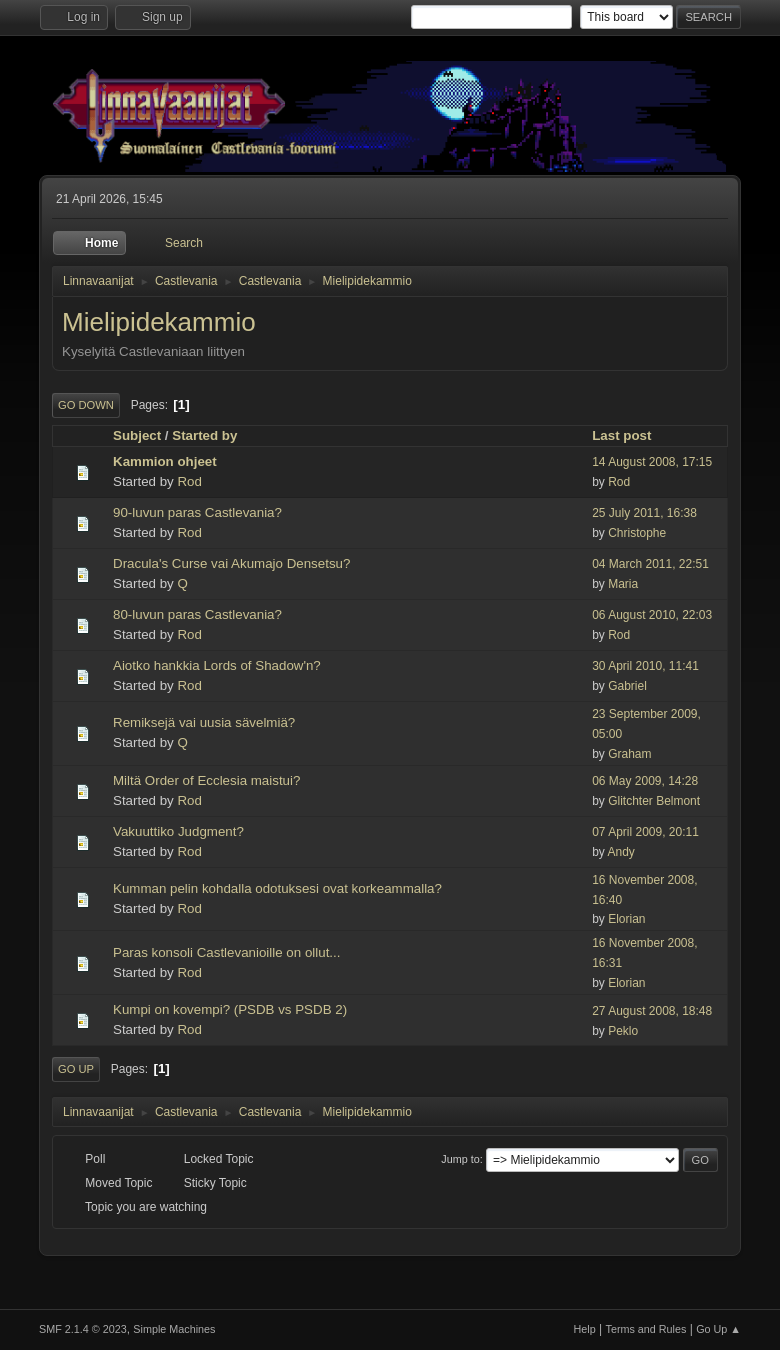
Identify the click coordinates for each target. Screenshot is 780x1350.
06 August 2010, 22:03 (652, 615)
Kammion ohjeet (165, 461)
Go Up (76, 1069)
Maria (623, 584)
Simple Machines (174, 1329)
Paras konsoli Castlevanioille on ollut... (226, 952)
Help (585, 1329)
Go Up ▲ (718, 1329)
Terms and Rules (646, 1329)
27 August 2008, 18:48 (652, 1011)
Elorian (626, 919)
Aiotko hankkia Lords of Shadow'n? (217, 665)
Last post (630, 435)
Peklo (623, 1031)
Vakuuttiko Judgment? (178, 831)
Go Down (86, 405)
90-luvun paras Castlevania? (197, 512)
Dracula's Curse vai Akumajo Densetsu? (231, 563)
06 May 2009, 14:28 (645, 781)
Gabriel (627, 686)
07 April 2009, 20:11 (645, 832)
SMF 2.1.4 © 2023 (83, 1329)
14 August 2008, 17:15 (652, 462)
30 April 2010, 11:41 (645, 666)
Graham (629, 754)
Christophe (637, 533)
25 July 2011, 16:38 (644, 513)
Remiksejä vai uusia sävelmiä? (204, 722)
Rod (189, 481)
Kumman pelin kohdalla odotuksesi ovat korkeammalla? (277, 888)
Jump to (460, 1159)
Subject (137, 435)
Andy (621, 852)
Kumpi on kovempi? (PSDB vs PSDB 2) (230, 1009)
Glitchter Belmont (654, 801)
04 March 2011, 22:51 (650, 564)
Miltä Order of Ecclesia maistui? (206, 780)
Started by (204, 435)
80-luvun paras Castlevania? (197, 614)
